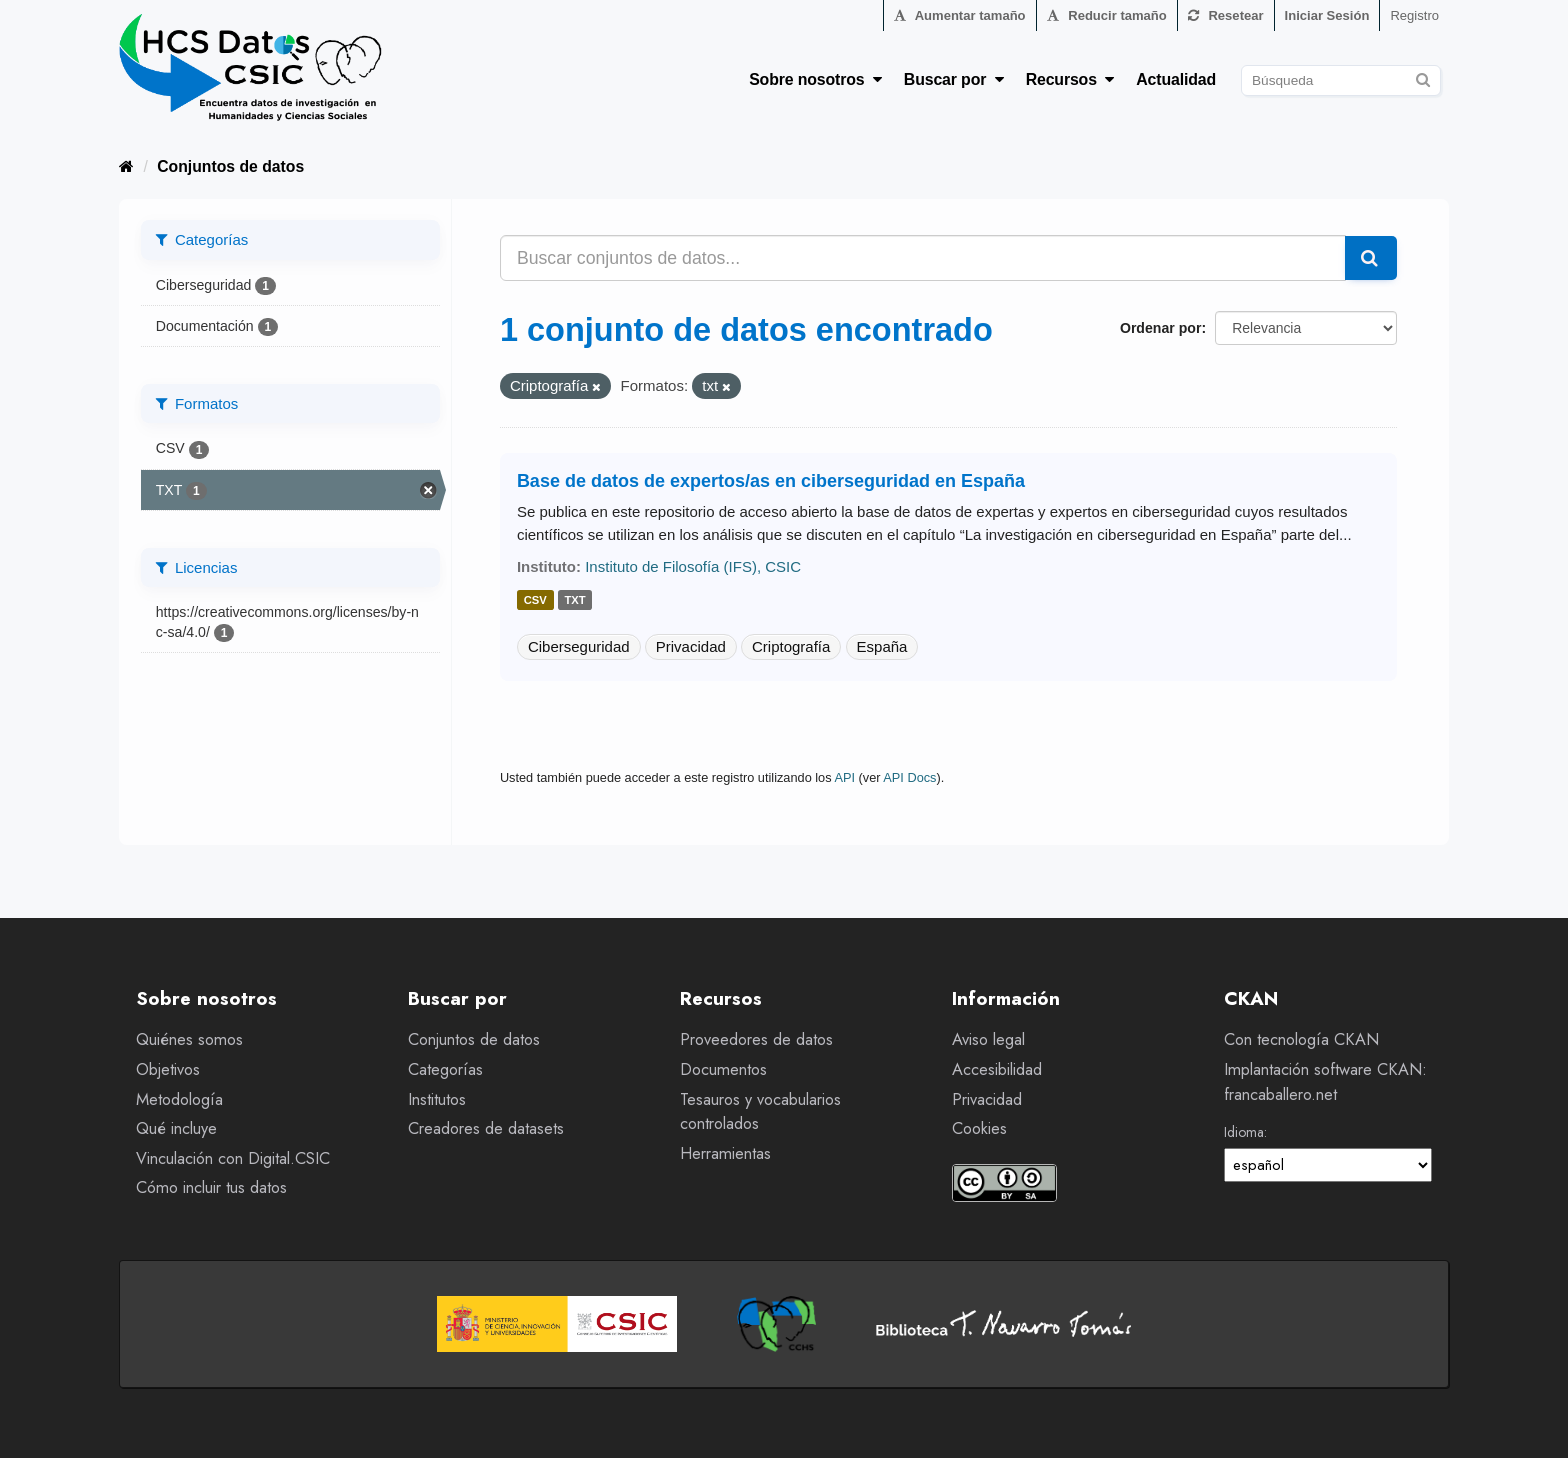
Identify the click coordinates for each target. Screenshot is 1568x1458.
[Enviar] (1422, 77)
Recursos (1070, 79)
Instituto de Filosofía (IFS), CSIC (693, 566)
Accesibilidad (997, 1069)
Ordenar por (1160, 328)
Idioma (1244, 1132)
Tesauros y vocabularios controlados (760, 1112)
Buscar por (954, 79)
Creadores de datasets (486, 1128)
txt (574, 601)
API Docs (909, 777)
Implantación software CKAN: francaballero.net (1325, 1082)
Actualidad (1176, 79)
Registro (1414, 15)
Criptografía (791, 646)
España (882, 646)
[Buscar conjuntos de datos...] (923, 258)
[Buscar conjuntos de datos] (1341, 80)
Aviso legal (988, 1039)
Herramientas (725, 1153)
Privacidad (691, 646)
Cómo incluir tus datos (211, 1187)
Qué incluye (176, 1128)
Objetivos (168, 1069)
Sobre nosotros (815, 79)
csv (535, 601)
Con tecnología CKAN (1301, 1039)
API (844, 777)
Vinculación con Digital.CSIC (233, 1158)
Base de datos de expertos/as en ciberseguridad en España (771, 481)
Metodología (179, 1099)
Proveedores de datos (756, 1039)
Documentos (723, 1069)
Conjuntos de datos (230, 166)
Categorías (445, 1069)
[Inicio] (126, 166)
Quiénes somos (189, 1039)
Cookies (979, 1128)
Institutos (437, 1099)
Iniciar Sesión (1327, 15)
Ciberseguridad (579, 646)
